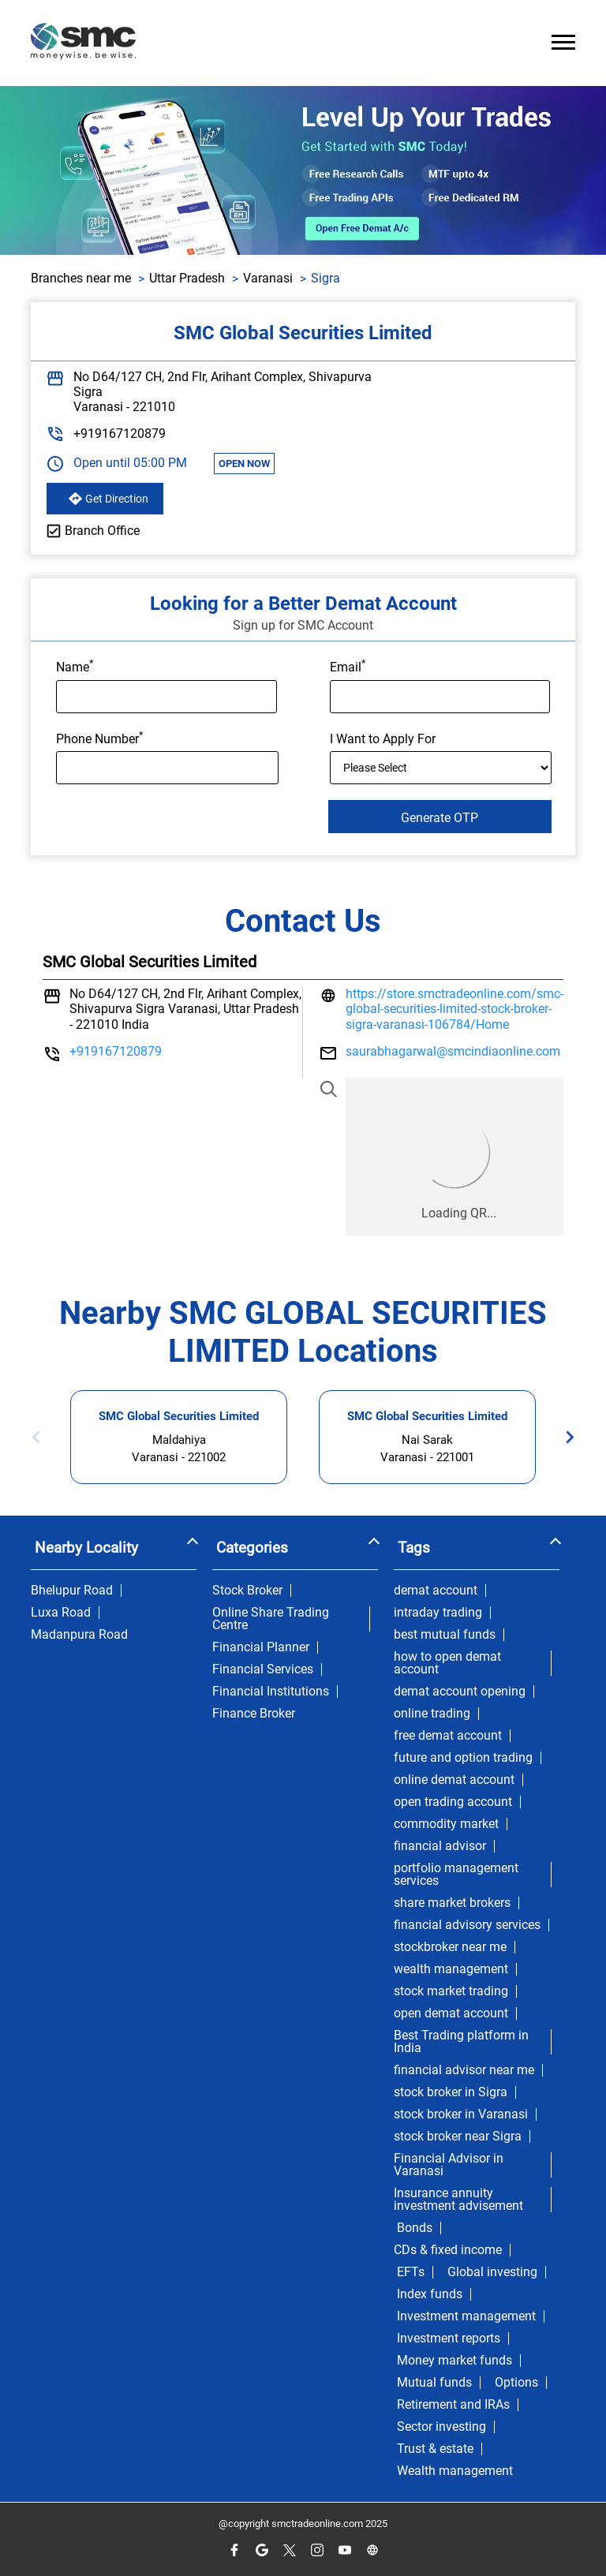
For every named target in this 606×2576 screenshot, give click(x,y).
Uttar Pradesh (187, 278)
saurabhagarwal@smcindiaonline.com (453, 1051)
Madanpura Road (79, 1634)
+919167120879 (119, 433)
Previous (40, 1437)
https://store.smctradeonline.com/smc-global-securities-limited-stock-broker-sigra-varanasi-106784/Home (454, 1008)
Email (348, 666)
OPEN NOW (244, 463)
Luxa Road (61, 1612)
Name (75, 666)
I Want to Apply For (383, 738)
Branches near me (81, 278)
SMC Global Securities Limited (179, 1416)
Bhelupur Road (72, 1590)
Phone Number (100, 737)
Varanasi (268, 278)
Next (565, 1437)
